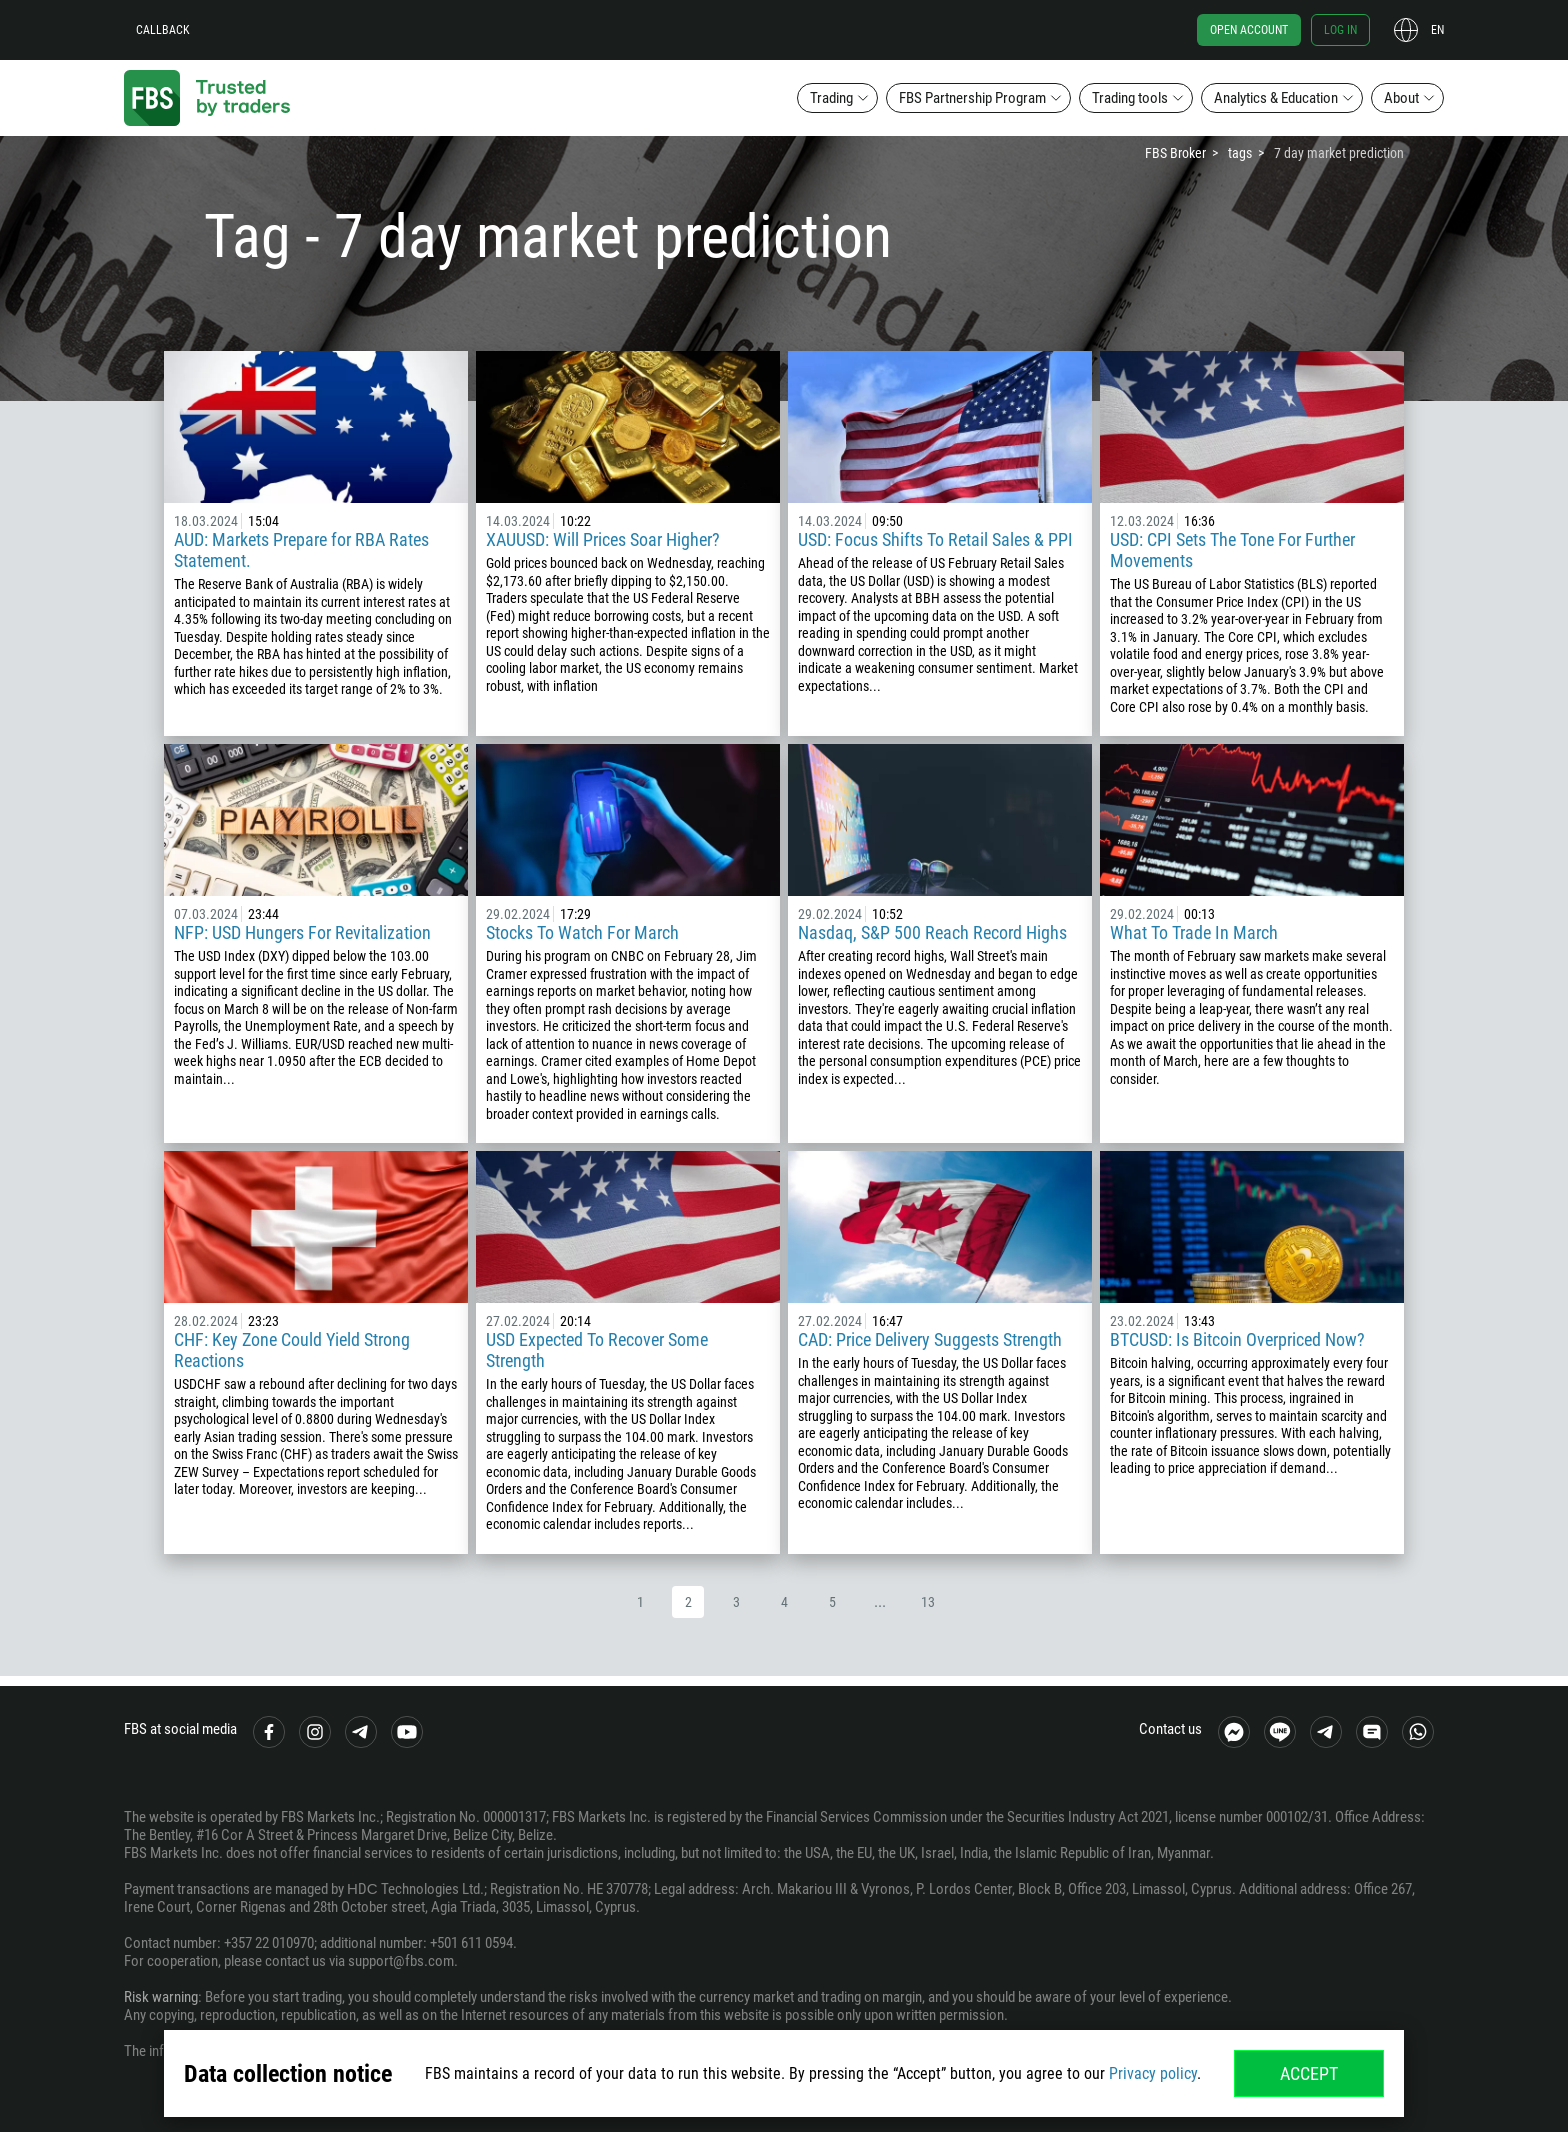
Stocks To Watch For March (582, 932)
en (1437, 30)
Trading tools (1130, 98)
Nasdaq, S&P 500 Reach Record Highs (932, 932)
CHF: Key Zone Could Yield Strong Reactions (292, 1350)
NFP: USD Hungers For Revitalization (302, 932)
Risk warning (161, 1997)
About (1401, 98)
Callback (163, 30)
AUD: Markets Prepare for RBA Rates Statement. (301, 550)
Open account (1249, 30)
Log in (1340, 30)
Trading (831, 98)
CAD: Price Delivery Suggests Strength (930, 1339)
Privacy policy (1153, 2073)
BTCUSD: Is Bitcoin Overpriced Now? (1237, 1339)
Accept (1309, 2073)
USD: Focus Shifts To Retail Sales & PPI (935, 539)
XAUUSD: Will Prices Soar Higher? (603, 539)
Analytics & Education (1276, 98)
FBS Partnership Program (972, 98)
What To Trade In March (1194, 932)
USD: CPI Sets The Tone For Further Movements (1232, 550)
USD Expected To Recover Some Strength (597, 1350)
